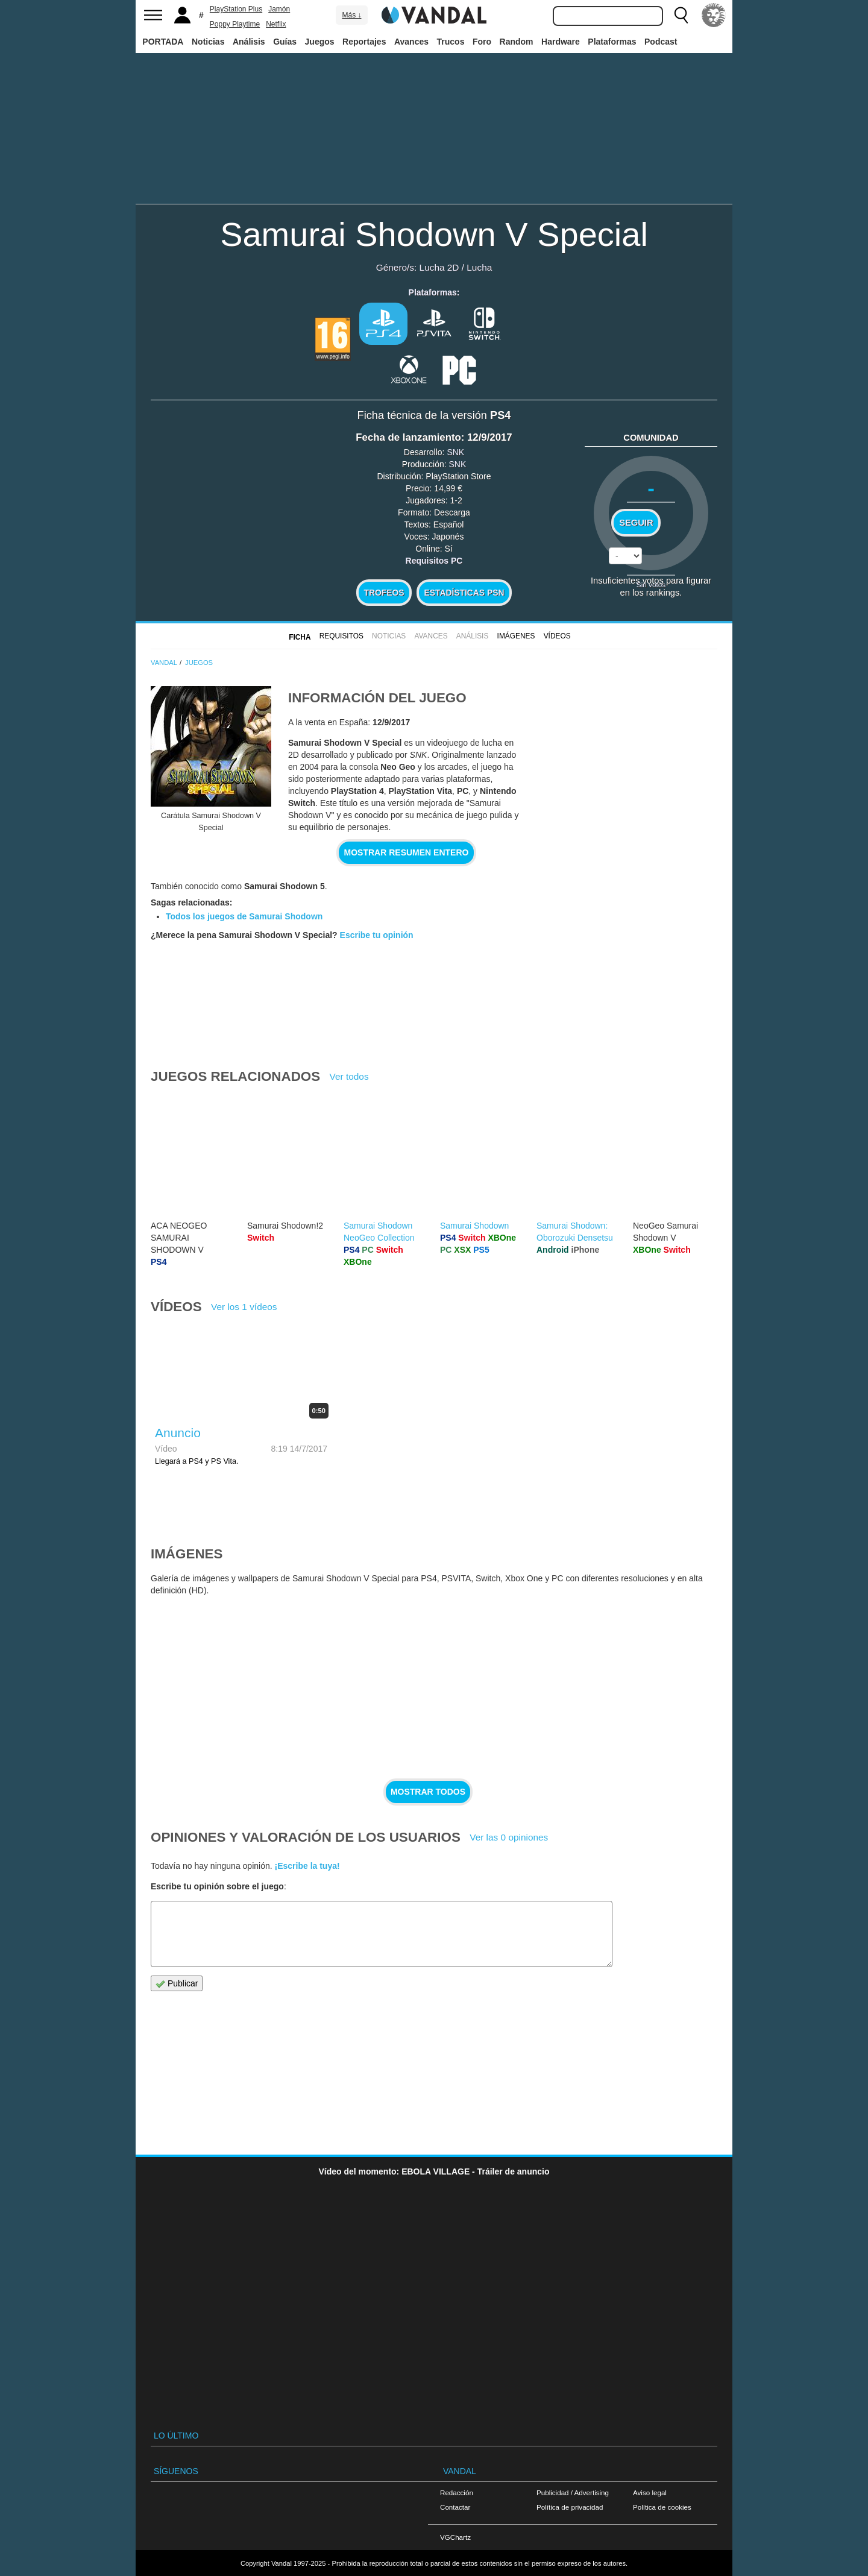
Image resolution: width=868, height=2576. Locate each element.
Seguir (636, 522)
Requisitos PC (434, 560)
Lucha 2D (439, 267)
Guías (285, 41)
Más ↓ (351, 15)
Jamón (279, 9)
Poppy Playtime (235, 24)
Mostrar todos (428, 1792)
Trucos (451, 41)
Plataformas (612, 41)
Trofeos (384, 592)
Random (516, 41)
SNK (455, 452)
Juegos (320, 41)
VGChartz (455, 2537)
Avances (411, 41)
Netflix (276, 24)
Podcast (660, 41)
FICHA (299, 637)
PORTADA (162, 41)
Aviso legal (650, 2492)
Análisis (249, 41)
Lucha (479, 267)
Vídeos (557, 636)
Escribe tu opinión (377, 935)
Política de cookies (662, 2507)
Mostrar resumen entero (406, 852)
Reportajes (364, 41)
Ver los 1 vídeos (244, 1307)
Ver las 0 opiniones (509, 1837)
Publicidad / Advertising (572, 2492)
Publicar (177, 1984)
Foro (482, 41)
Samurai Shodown (474, 1225)
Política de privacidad (569, 2507)
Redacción (456, 2492)
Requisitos (341, 636)
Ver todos (349, 1076)
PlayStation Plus (236, 9)
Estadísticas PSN (464, 592)
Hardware (560, 41)
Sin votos (651, 584)
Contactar (455, 2507)
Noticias (208, 41)
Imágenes (516, 636)
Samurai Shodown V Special (434, 234)
